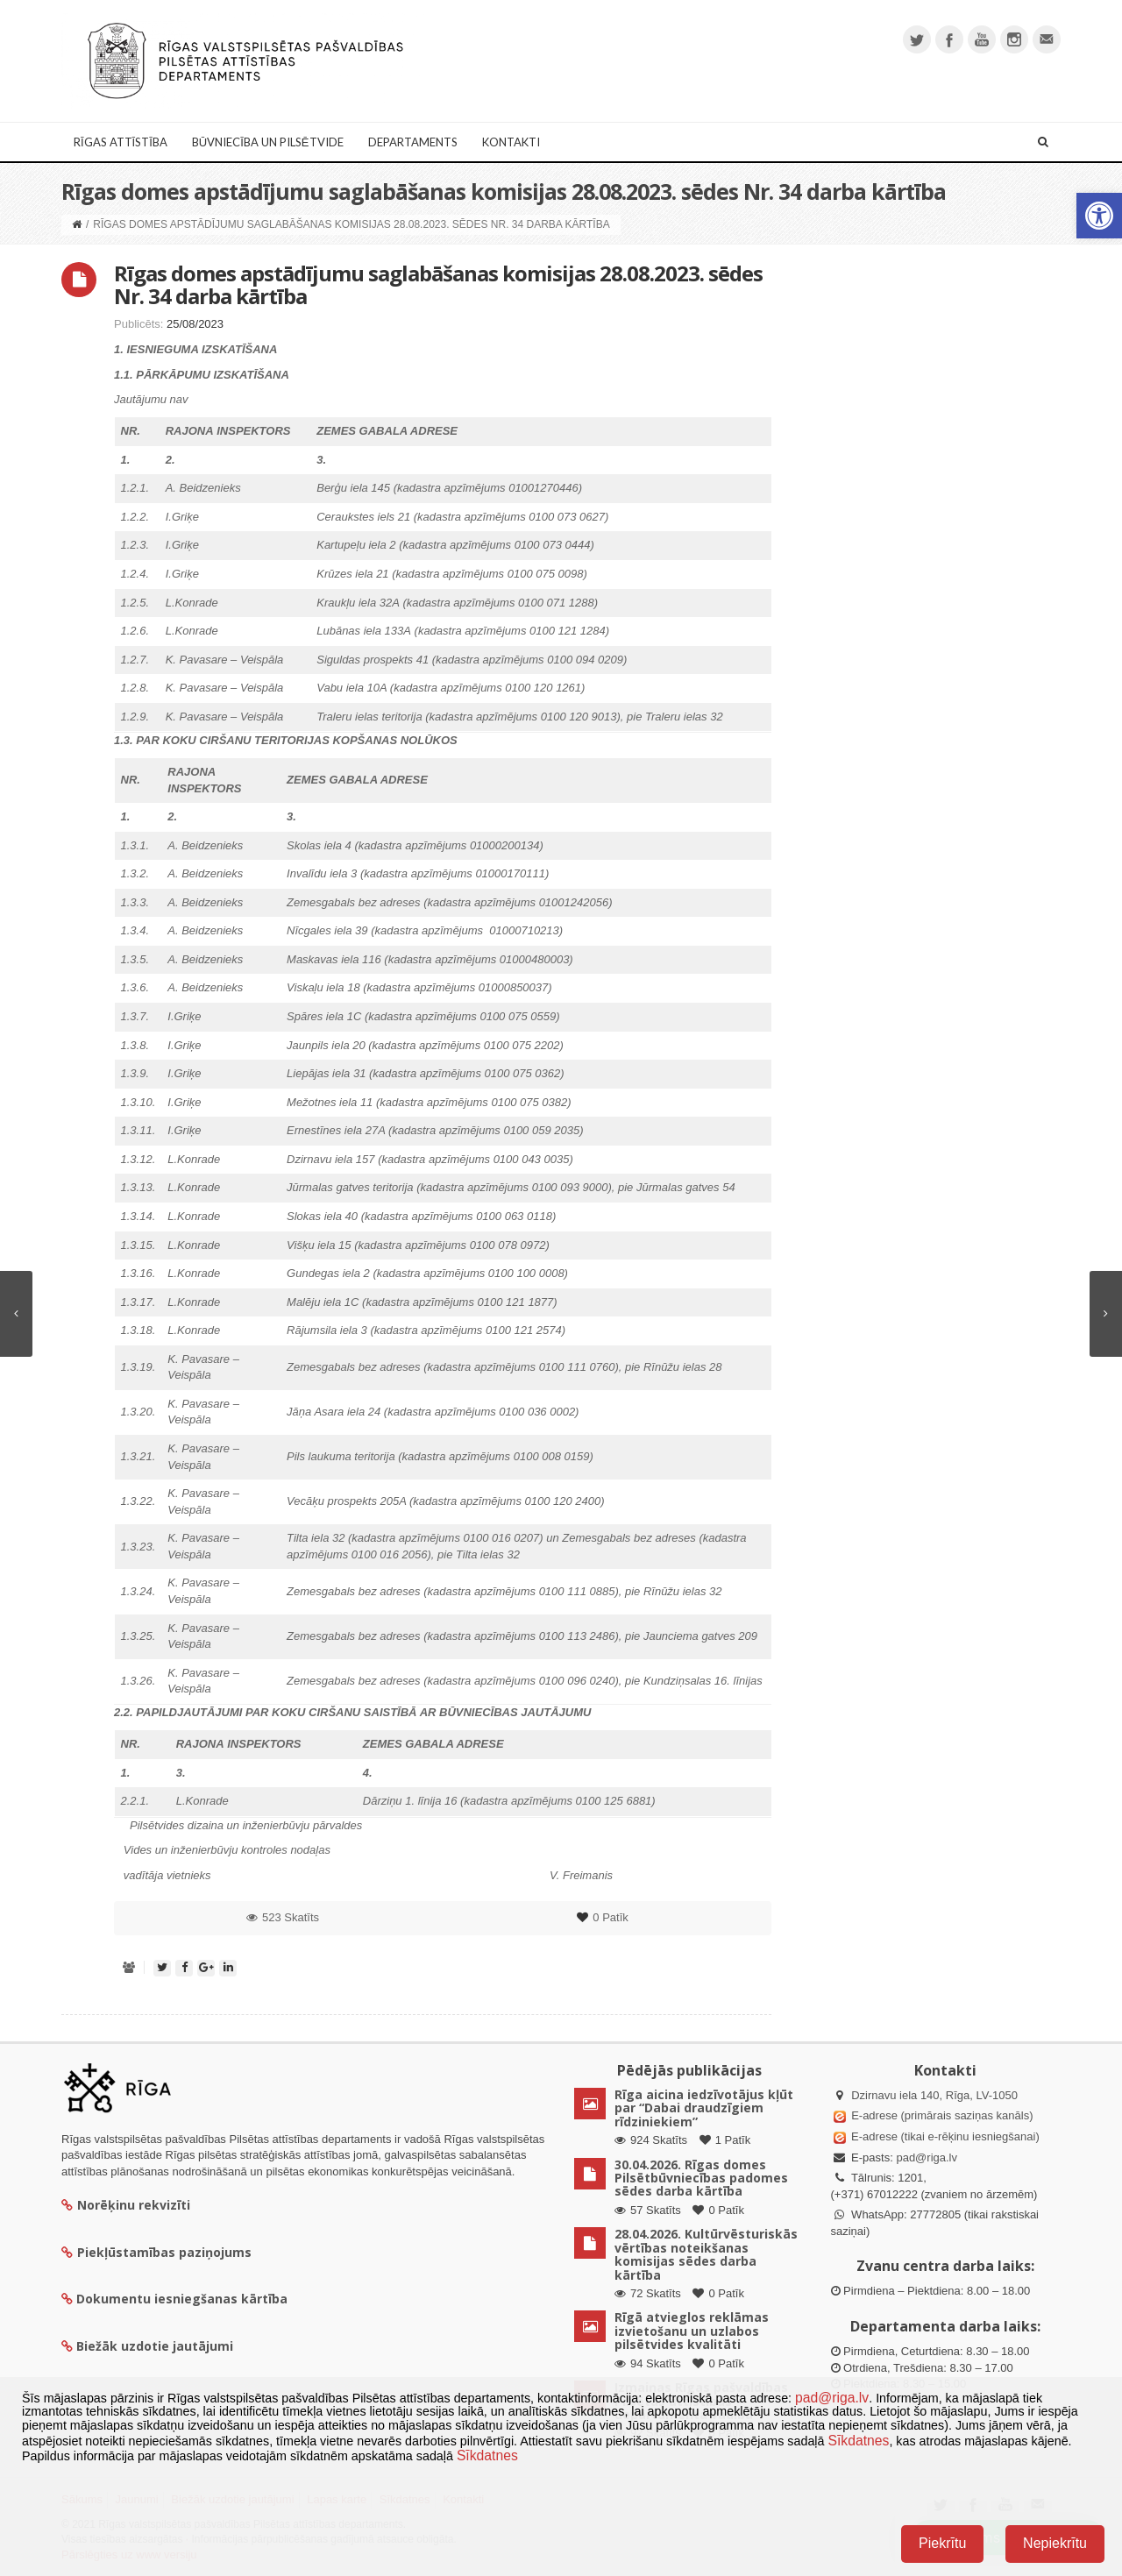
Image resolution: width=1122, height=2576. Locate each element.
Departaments (413, 142)
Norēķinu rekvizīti (125, 2204)
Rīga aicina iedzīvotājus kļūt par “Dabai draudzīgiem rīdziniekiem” (703, 2108)
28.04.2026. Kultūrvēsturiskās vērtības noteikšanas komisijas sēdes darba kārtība (706, 2253)
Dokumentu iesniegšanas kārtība (182, 2298)
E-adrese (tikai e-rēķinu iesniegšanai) (944, 2136)
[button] (1099, 215)
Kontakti (511, 142)
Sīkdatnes (858, 2440)
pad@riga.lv (926, 2157)
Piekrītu (942, 2543)
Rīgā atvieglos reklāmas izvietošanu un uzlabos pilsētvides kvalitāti (691, 2330)
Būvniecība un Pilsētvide (268, 142)
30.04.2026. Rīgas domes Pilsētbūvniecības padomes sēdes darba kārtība (701, 2178)
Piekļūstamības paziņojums (156, 2252)
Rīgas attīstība (120, 142)
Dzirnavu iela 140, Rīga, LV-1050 (934, 2095)
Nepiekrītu (1055, 2543)
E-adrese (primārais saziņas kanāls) (942, 2115)
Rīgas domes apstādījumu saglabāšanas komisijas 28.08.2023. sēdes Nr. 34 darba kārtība (438, 284)
